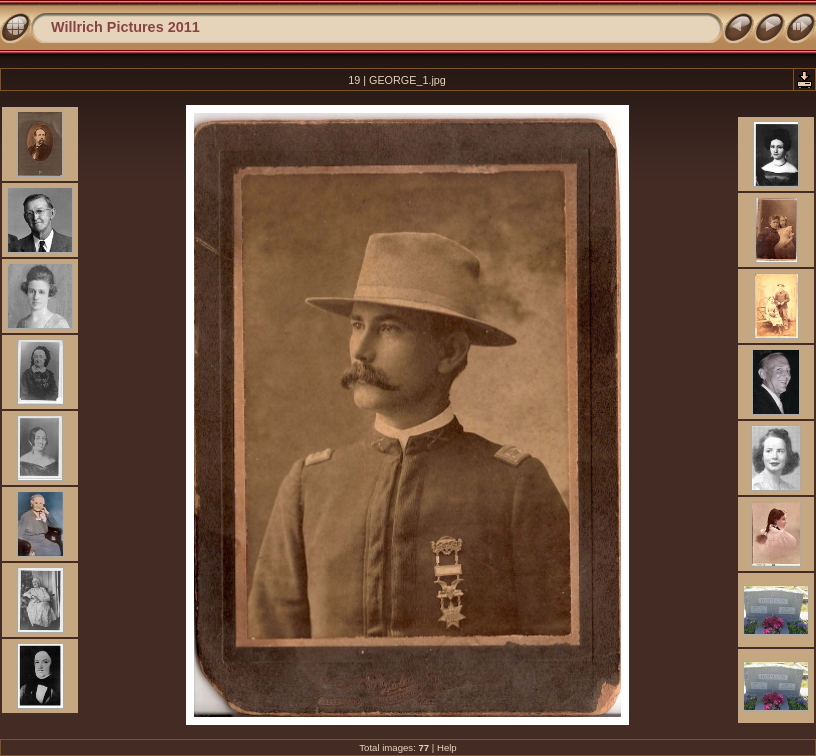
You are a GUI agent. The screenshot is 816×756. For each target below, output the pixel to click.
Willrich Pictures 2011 (125, 27)
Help (447, 747)
